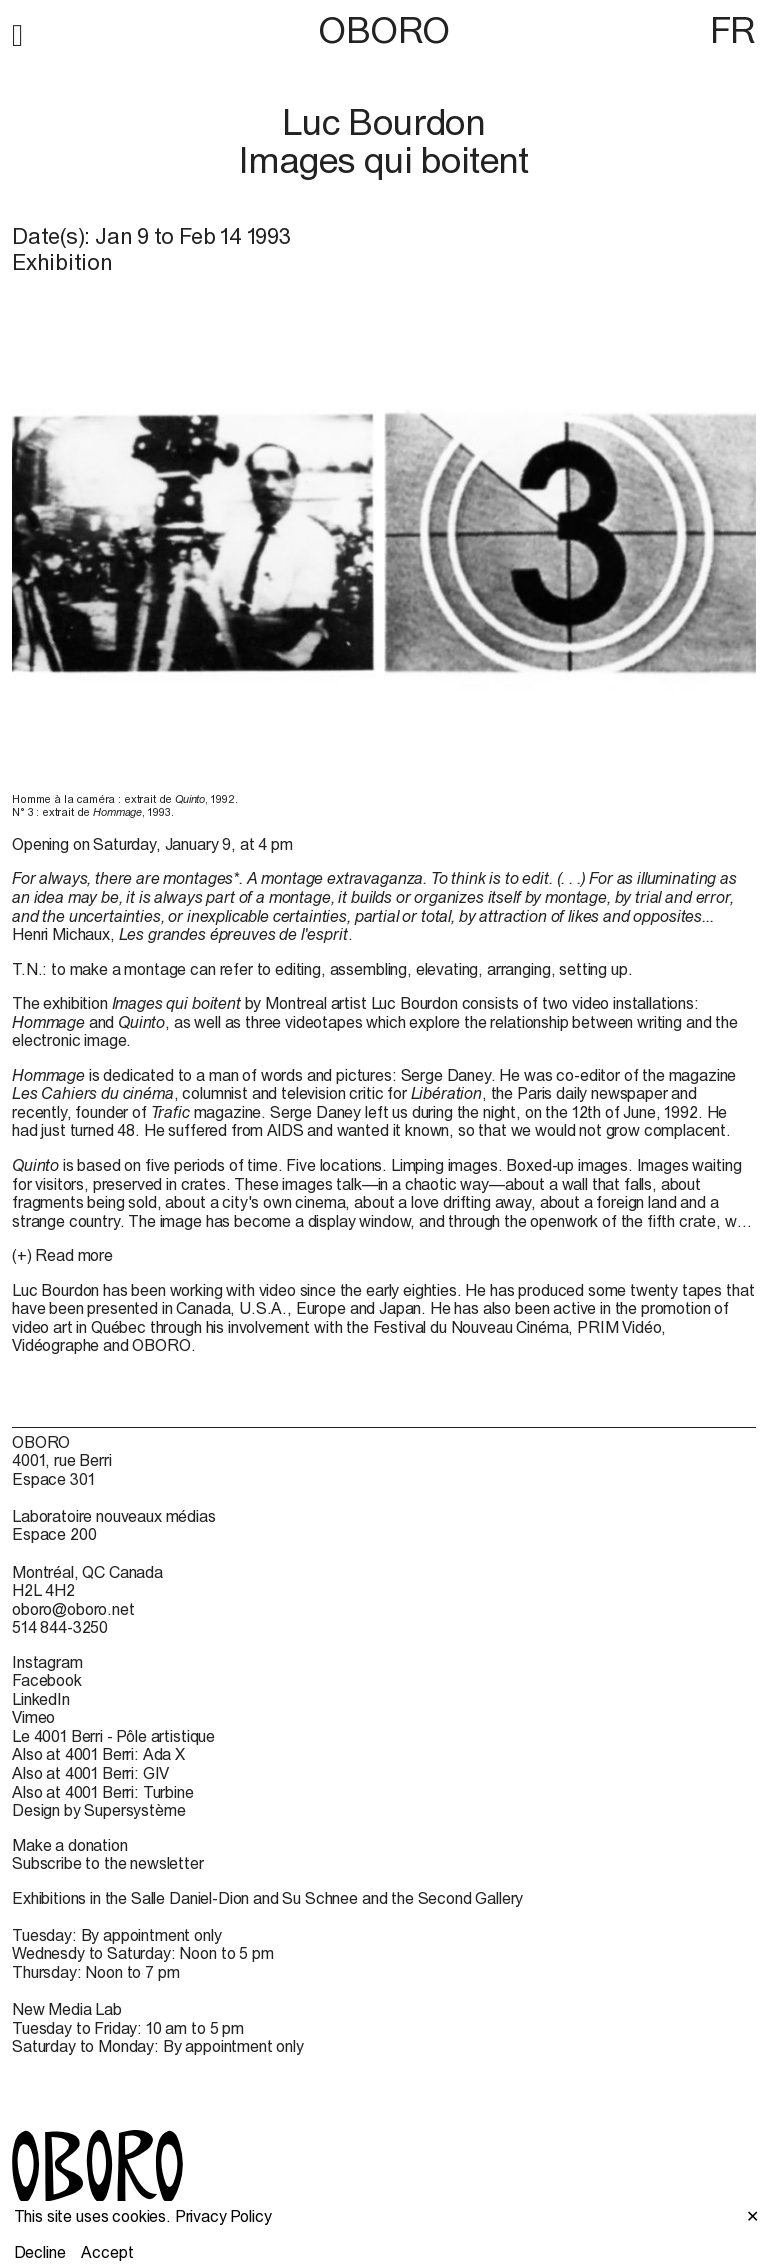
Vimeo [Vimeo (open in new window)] (33, 1717)
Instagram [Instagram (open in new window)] (47, 1662)
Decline (40, 2252)
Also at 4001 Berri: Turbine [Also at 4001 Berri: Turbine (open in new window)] (103, 1792)
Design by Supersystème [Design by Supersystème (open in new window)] (98, 1810)
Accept (107, 2252)
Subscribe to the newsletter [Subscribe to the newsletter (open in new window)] (108, 1863)
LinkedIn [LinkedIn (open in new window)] (41, 1699)
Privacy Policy (223, 2216)
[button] (17, 32)
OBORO (384, 30)
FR (733, 30)
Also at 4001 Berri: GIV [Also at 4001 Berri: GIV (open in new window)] (90, 1773)
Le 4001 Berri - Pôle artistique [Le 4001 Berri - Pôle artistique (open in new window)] (113, 1736)
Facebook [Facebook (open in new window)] (47, 1680)
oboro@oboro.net (73, 1609)
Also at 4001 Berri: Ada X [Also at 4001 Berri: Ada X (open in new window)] (98, 1754)
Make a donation (70, 1845)
